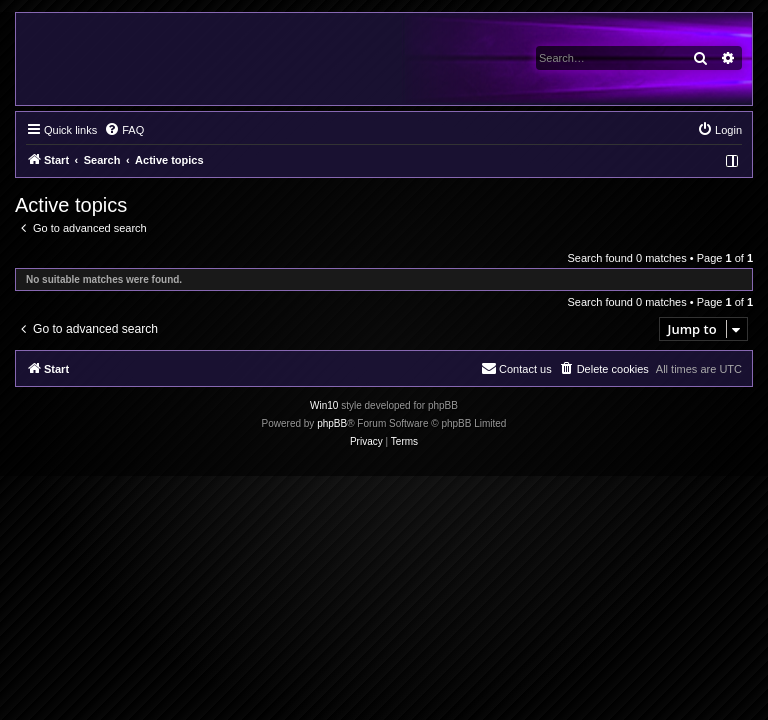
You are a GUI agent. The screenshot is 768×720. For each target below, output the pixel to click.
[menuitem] (124, 130)
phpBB (332, 423)
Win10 (324, 405)
